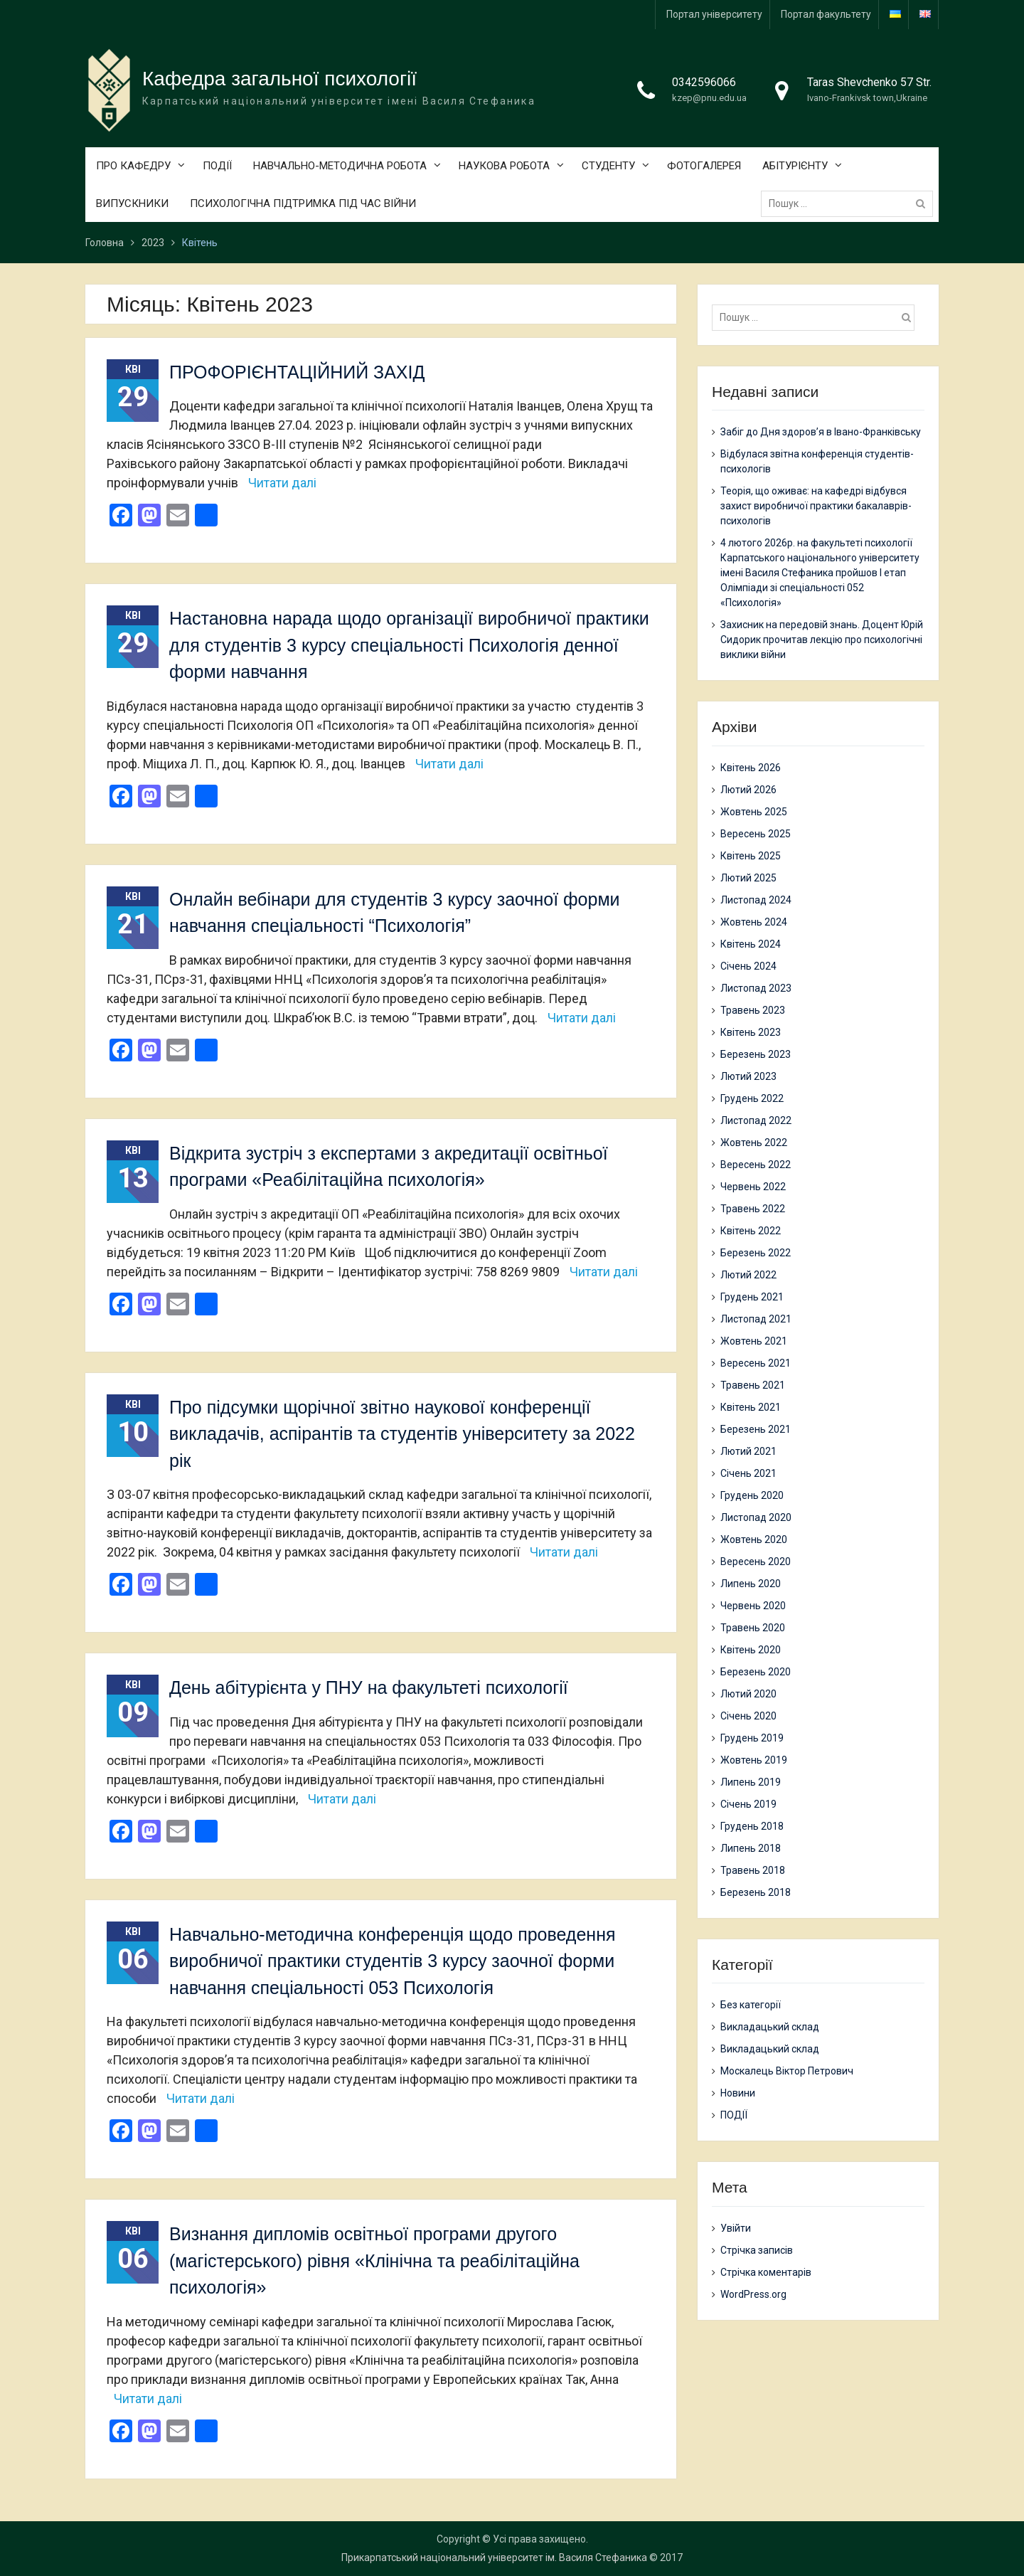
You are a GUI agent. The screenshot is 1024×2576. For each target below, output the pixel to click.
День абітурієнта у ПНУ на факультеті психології (368, 1688)
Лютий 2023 (748, 1076)
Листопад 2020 (755, 1517)
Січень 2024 (748, 966)
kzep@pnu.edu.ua (709, 98)
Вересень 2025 (755, 833)
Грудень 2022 (752, 1098)
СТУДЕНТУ (608, 166)
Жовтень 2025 (753, 811)
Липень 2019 (750, 1782)
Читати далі (282, 483)
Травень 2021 (752, 1385)
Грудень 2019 (752, 1738)
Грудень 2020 (752, 1495)
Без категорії (750, 2005)
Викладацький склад (769, 2027)
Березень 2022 (755, 1252)
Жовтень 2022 (753, 1142)
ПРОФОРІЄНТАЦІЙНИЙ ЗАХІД (297, 372)
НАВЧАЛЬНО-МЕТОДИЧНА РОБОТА (340, 166)
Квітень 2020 (750, 1649)
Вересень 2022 (755, 1164)
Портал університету (714, 14)
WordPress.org (753, 2294)
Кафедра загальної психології (279, 79)
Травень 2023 (752, 1010)
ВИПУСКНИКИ (132, 204)
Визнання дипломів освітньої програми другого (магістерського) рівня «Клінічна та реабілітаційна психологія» (374, 2261)
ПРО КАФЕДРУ (133, 166)
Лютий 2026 (748, 789)
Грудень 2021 (752, 1297)
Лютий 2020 (748, 1694)
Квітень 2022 (750, 1230)
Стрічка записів (756, 2250)
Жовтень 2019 (753, 1760)
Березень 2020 (755, 1671)
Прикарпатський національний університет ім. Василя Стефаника (494, 2557)
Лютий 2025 (748, 878)
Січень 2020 (748, 1716)
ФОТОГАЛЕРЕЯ (704, 166)
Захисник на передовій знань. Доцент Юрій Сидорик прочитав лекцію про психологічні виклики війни (821, 640)
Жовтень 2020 (753, 1539)
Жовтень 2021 (753, 1341)
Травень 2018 (752, 1870)
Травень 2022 (752, 1208)
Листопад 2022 (755, 1120)
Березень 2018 (755, 1892)
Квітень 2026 (750, 767)
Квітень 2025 (750, 856)
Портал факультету (826, 14)
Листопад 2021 (755, 1319)
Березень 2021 (755, 1429)
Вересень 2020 (755, 1561)
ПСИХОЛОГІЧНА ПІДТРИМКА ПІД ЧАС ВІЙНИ (303, 204)
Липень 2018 (750, 1848)
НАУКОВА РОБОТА (504, 166)
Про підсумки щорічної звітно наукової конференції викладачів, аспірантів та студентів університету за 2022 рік (402, 1433)
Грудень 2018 (752, 1826)
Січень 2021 (748, 1473)
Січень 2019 (748, 1804)
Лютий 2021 (748, 1451)
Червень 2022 (753, 1186)
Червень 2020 (753, 1605)
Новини (737, 2093)
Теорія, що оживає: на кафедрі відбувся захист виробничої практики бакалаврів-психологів (816, 506)
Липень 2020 (750, 1583)
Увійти (735, 2228)
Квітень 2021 (750, 1407)
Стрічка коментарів (765, 2272)
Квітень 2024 (750, 944)
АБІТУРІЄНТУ (795, 166)
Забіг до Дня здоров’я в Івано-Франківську (820, 432)
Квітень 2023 (750, 1032)
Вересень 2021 (755, 1363)
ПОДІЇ (217, 166)
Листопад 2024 (755, 900)
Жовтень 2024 (753, 922)
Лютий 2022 (748, 1275)
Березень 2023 (755, 1054)
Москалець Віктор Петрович (786, 2071)
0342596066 (704, 83)
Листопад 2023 (755, 988)
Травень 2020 (752, 1627)
